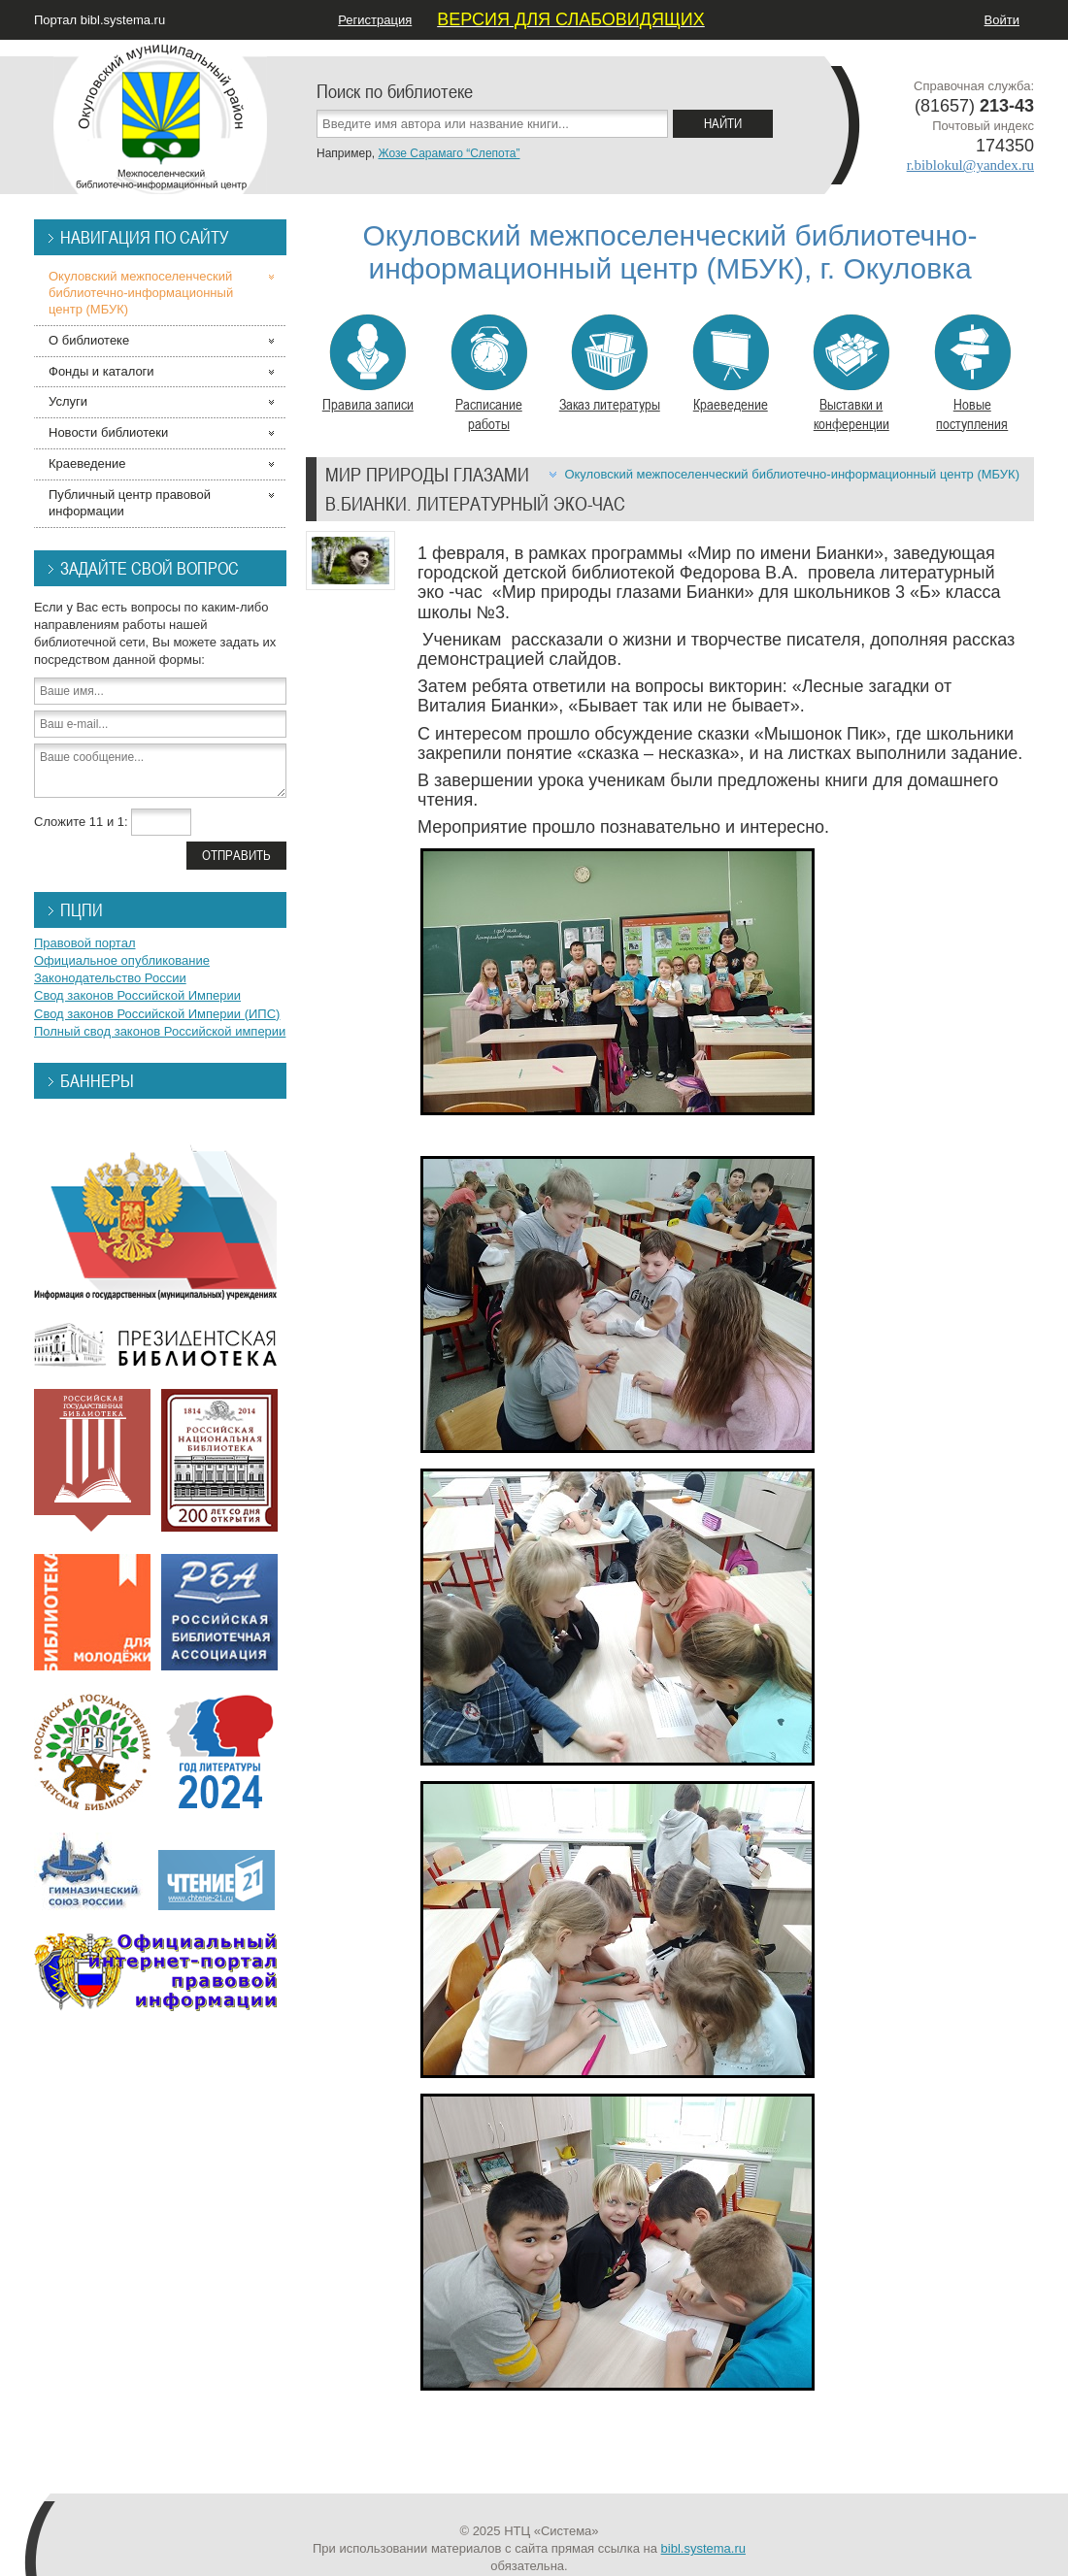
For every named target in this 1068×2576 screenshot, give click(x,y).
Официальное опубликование (122, 960)
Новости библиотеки (108, 432)
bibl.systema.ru (703, 2548)
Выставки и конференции (851, 373)
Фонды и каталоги (101, 371)
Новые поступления (972, 373)
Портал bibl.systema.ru (99, 20)
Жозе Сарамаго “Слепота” (448, 153)
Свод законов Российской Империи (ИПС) (157, 1014)
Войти (1002, 20)
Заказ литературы (609, 363)
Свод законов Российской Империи (137, 995)
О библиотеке (89, 340)
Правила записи (368, 363)
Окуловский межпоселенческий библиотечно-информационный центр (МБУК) (791, 474)
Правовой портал (85, 943)
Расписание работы (489, 373)
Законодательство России (110, 978)
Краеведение (730, 363)
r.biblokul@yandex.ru (970, 165)
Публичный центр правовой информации (130, 502)
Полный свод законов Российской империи (159, 1031)
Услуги (68, 401)
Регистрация (375, 20)
